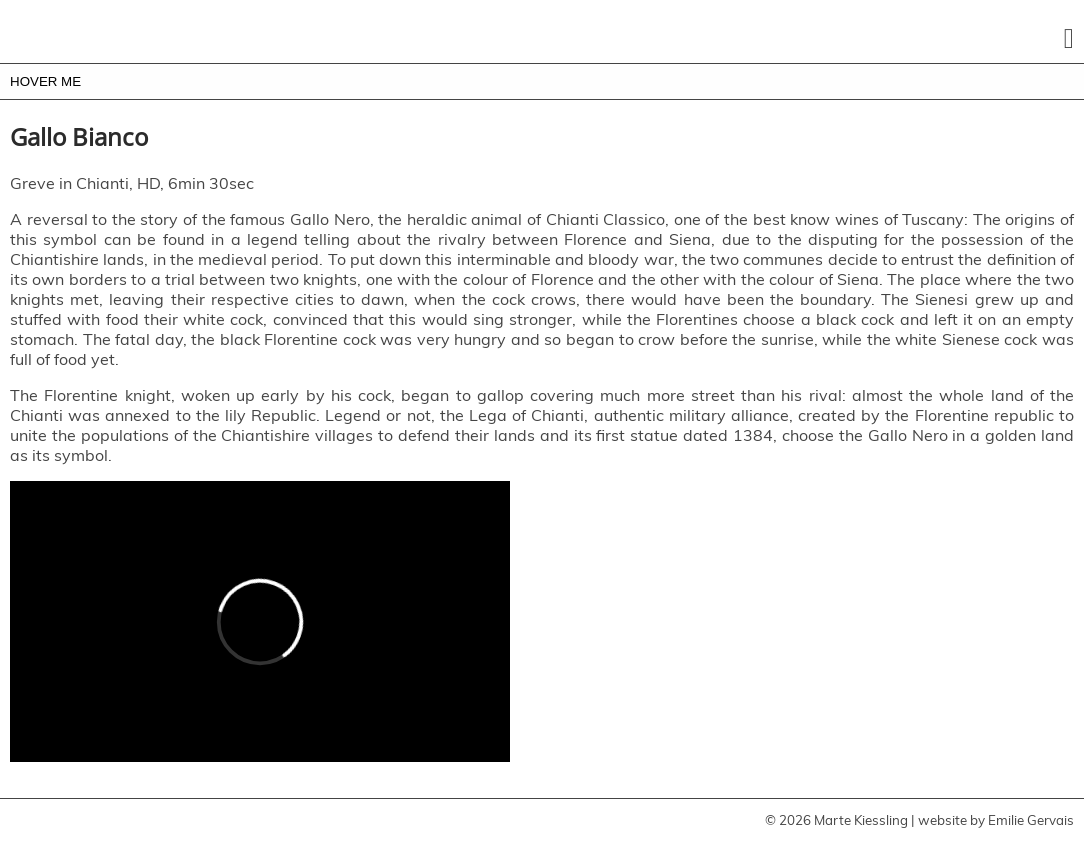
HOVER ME (45, 81)
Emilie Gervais (1031, 820)
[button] (1069, 39)
